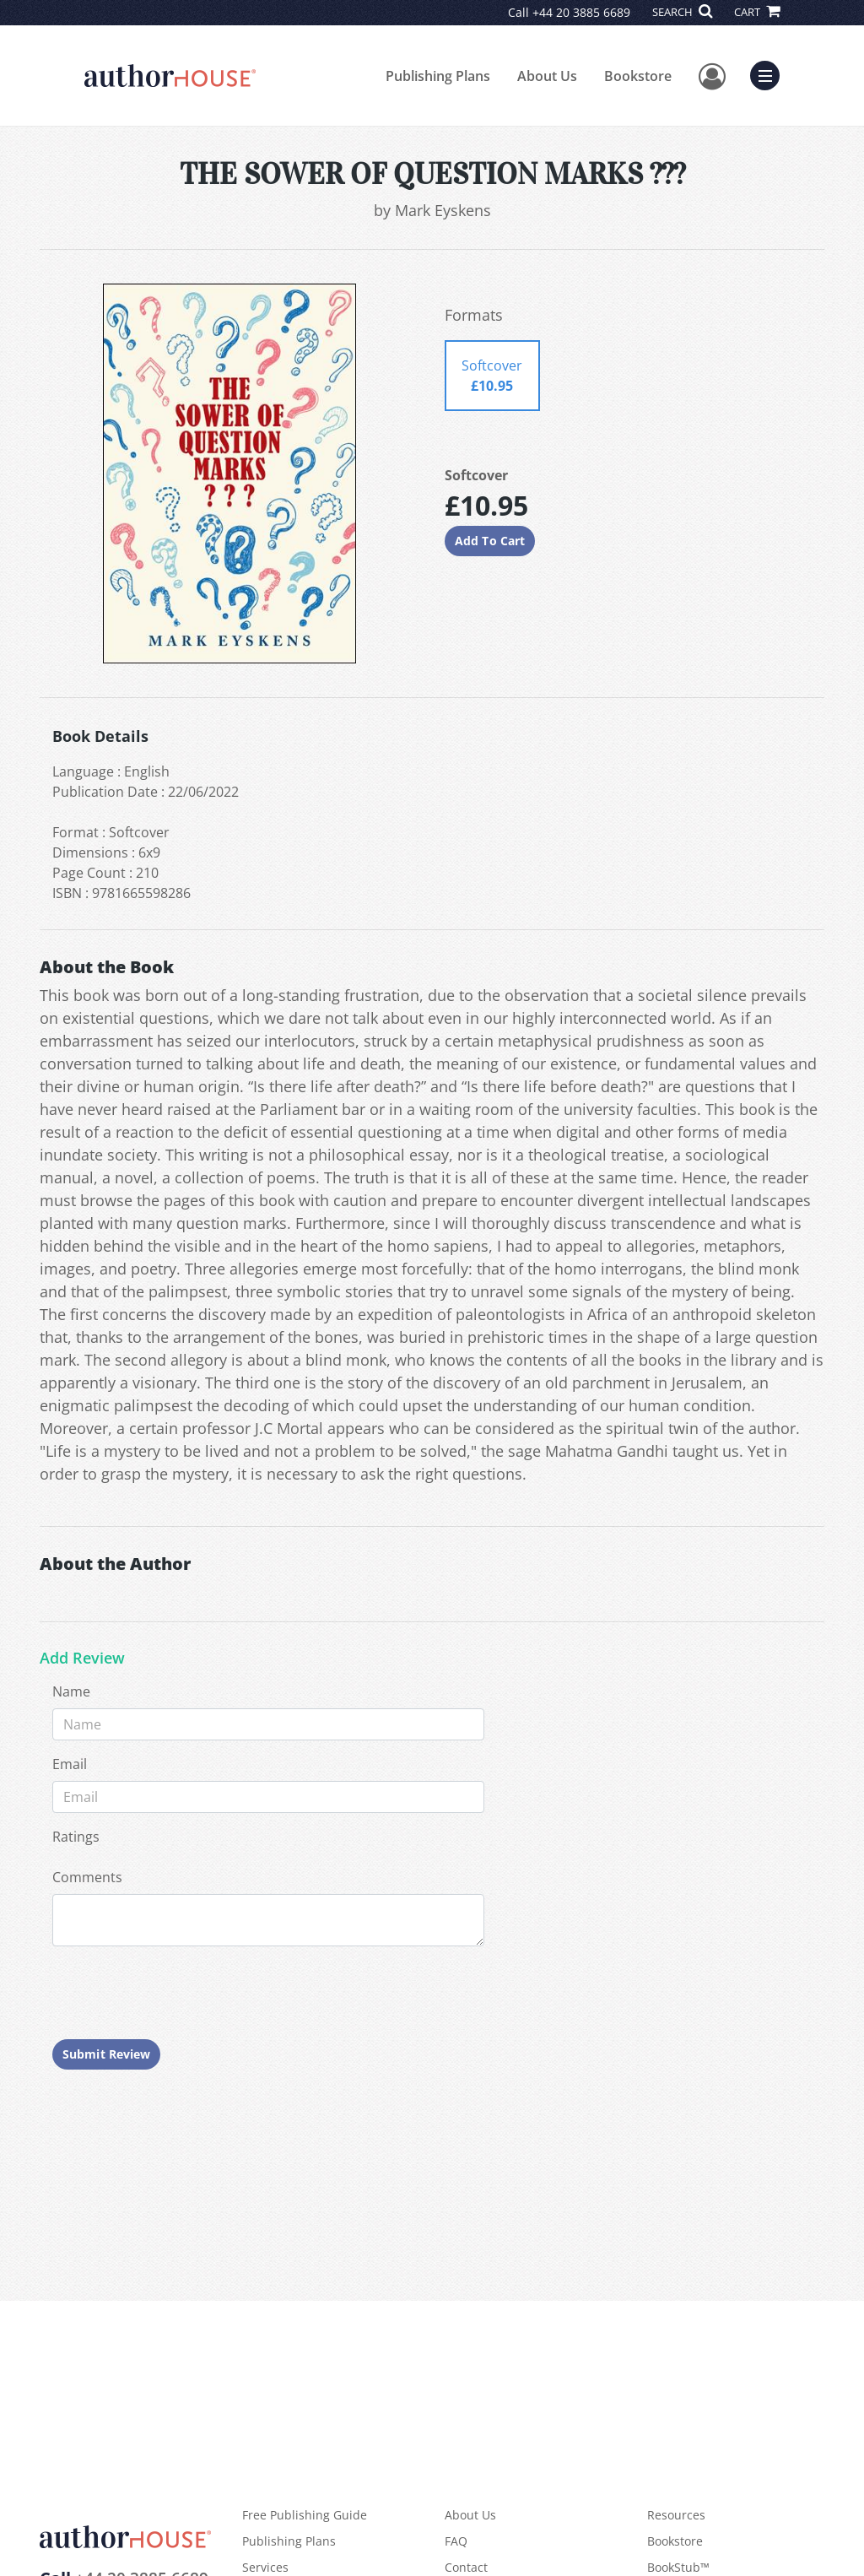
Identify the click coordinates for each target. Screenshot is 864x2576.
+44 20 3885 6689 (581, 12)
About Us (547, 76)
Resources (676, 2515)
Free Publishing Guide (304, 2515)
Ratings (76, 1836)
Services (265, 2567)
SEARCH (682, 11)
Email (69, 1764)
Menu (769, 73)
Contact (466, 2567)
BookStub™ (678, 2567)
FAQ (456, 2541)
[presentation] (180, 1993)
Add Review (82, 1658)
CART (757, 11)
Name (71, 1691)
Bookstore (638, 76)
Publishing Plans (438, 76)
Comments (87, 1877)
